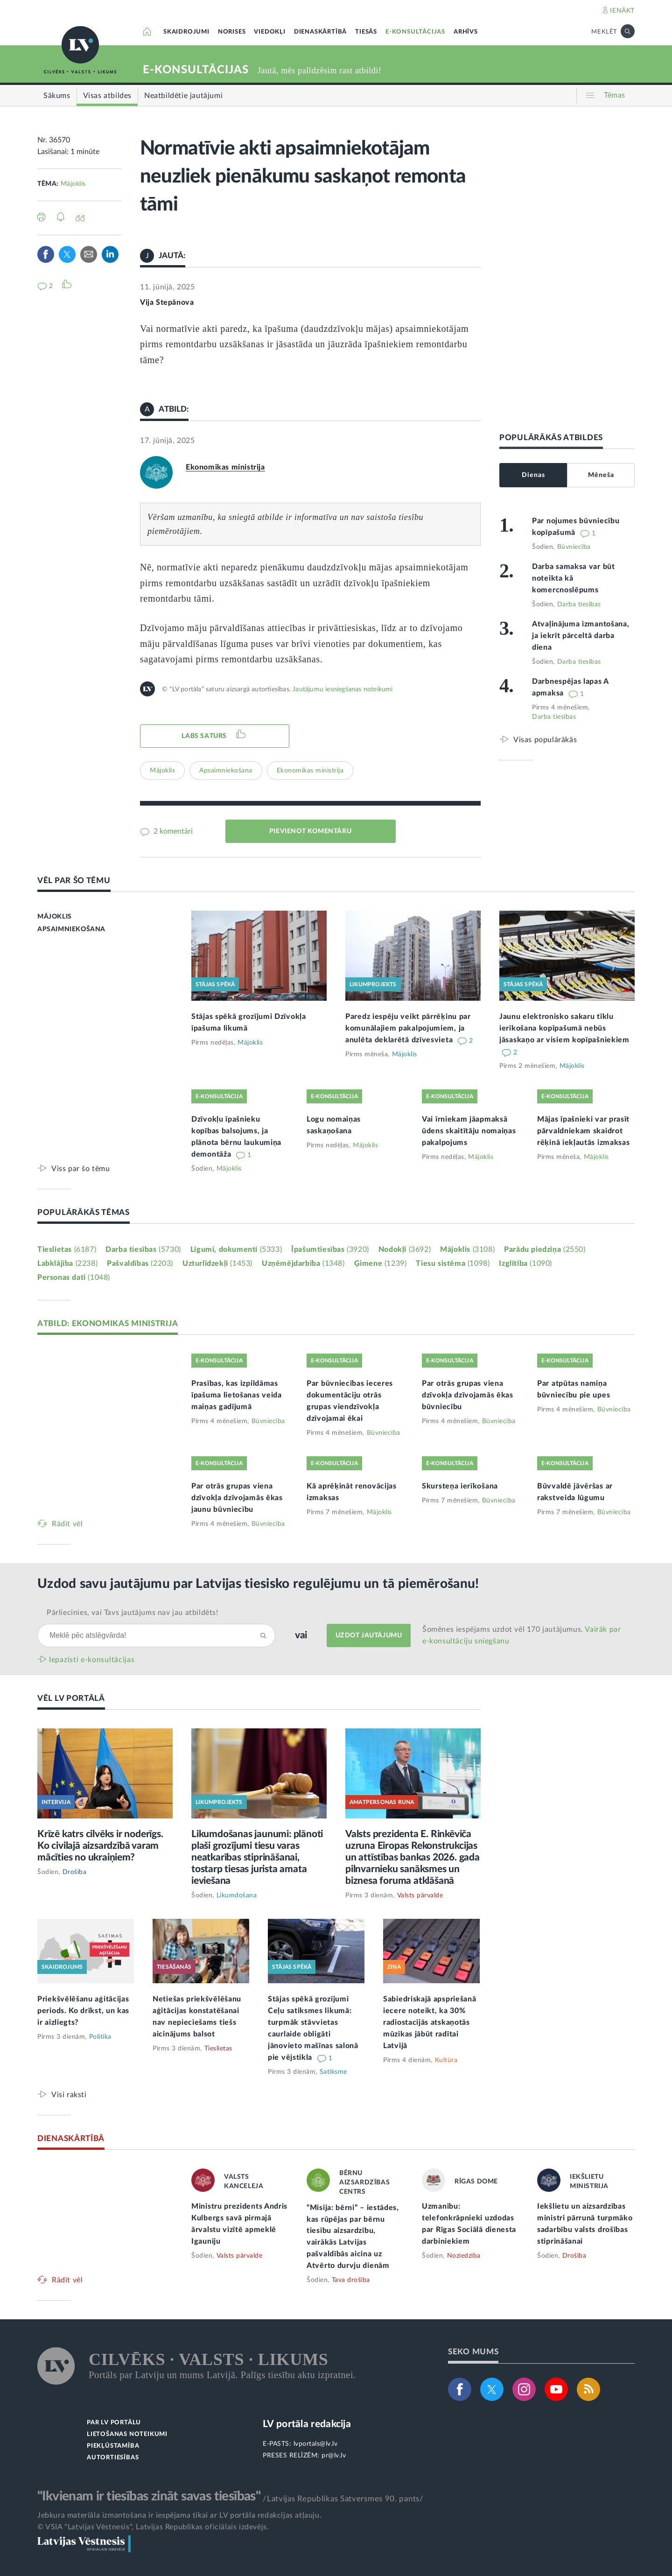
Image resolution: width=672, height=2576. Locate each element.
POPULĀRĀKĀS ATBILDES (551, 438)
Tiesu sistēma (453, 1263)
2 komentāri (172, 831)
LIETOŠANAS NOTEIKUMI (127, 2434)
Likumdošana (237, 1895)
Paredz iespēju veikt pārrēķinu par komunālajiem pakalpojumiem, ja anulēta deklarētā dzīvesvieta (408, 1028)
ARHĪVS (466, 32)
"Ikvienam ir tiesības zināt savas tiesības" (148, 2496)
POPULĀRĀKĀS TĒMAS (83, 1212)
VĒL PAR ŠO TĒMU (74, 880)
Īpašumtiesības (330, 1249)
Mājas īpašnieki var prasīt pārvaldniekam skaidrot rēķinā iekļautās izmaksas (583, 1131)
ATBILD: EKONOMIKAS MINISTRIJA (107, 1323)
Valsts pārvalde (420, 1895)
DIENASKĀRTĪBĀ (320, 32)
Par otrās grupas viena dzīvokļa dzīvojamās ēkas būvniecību (467, 1395)
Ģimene (380, 1263)
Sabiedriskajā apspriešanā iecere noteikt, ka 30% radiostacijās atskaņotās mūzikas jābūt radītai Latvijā (429, 2022)
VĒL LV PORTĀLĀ (71, 1698)
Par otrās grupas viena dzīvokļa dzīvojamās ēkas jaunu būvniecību (237, 1497)
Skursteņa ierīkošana (460, 1486)
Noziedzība (464, 2256)
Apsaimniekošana (225, 770)
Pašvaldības (140, 1263)
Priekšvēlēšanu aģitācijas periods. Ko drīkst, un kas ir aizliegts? (83, 2010)
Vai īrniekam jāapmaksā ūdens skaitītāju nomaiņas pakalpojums (469, 1131)
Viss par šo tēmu (80, 1168)
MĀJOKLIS (54, 916)
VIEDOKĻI (269, 32)
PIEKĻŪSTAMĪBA (113, 2446)
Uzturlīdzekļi (217, 1263)
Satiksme (333, 2072)
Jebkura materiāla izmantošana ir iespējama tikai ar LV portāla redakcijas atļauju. (179, 2515)
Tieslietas (66, 1249)
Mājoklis (73, 184)
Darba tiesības (579, 604)
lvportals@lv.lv (316, 2444)
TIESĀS (366, 32)
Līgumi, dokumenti (236, 1249)
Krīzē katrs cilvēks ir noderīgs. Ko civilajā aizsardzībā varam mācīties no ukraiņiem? (100, 1845)
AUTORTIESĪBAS (113, 2458)
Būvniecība (574, 547)
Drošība (75, 1872)
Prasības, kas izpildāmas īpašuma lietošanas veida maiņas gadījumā (236, 1395)
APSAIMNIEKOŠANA (71, 929)
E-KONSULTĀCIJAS (415, 32)
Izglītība (525, 1263)
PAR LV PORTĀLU (114, 2423)
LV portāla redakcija (307, 2424)
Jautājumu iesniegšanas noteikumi (342, 689)
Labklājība (67, 1263)
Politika (100, 2037)
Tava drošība (351, 2280)
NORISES (232, 32)
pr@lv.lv (334, 2455)
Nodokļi (404, 1249)
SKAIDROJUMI (186, 32)
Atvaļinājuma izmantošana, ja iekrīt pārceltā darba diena (581, 635)
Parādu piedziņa (544, 1249)
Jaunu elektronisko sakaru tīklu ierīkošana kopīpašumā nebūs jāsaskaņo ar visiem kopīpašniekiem (564, 1028)
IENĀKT (622, 10)
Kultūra (446, 2060)
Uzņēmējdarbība (303, 1263)
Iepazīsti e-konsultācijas (92, 1660)
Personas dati (73, 1277)
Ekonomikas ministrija (225, 467)
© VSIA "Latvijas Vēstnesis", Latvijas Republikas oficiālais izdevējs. (153, 2527)
